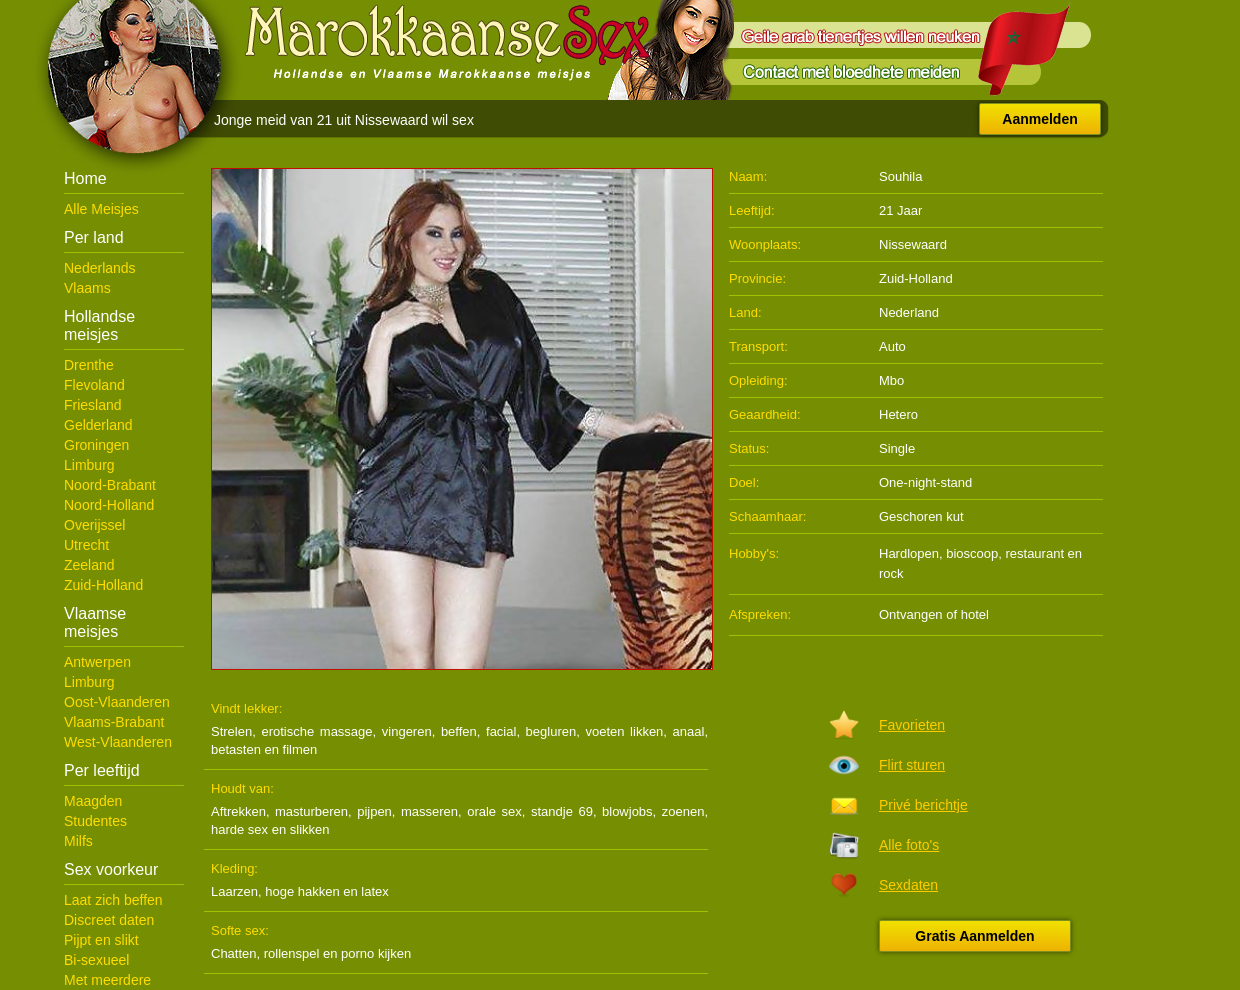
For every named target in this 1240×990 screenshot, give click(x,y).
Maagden (93, 801)
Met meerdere (107, 980)
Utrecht (86, 545)
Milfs (78, 841)
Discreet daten (109, 920)
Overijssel (94, 525)
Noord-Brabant (110, 485)
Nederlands (100, 268)
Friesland (93, 405)
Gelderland (98, 425)
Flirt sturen (912, 765)
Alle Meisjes (101, 209)
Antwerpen (97, 662)
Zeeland (89, 565)
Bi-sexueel (96, 960)
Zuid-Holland (103, 585)
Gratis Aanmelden (974, 936)
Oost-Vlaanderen (117, 702)
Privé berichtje (923, 805)
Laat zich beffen (113, 900)
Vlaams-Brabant (114, 722)
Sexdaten (908, 885)
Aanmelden (1039, 119)
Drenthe (89, 365)
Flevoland (94, 385)
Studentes (95, 821)
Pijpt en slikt (101, 940)
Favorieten (912, 725)
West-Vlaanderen (118, 742)
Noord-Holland (109, 505)
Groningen (96, 445)
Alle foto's (909, 845)
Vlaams (87, 288)
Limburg (89, 465)
